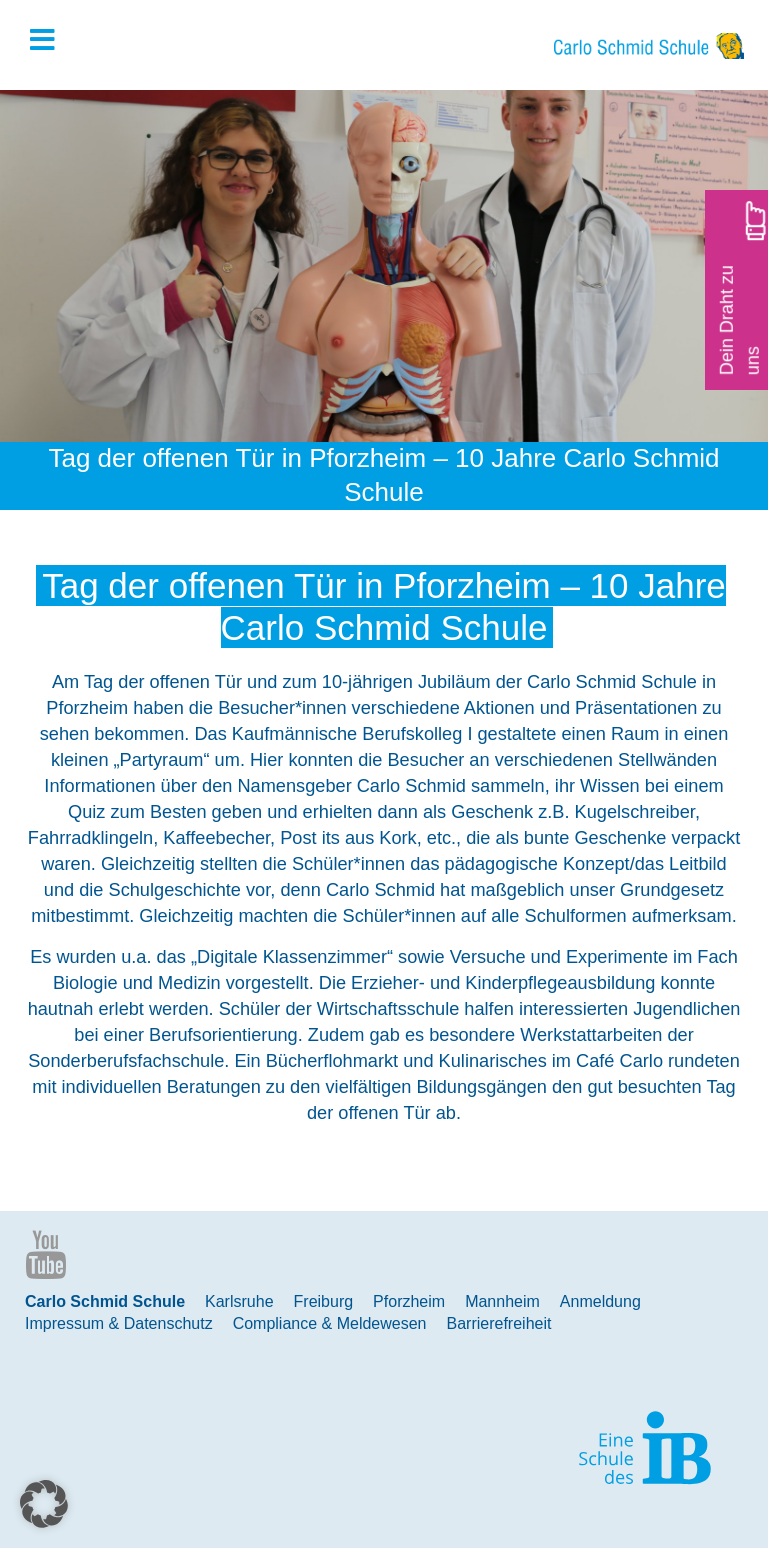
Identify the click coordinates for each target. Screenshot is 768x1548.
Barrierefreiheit (499, 1323)
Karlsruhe (239, 1301)
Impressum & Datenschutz (119, 1323)
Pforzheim (409, 1301)
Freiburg (324, 1301)
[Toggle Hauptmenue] (52, 41)
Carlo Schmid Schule (105, 1301)
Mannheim (502, 1301)
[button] (44, 1504)
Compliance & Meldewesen (330, 1323)
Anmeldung (600, 1301)
